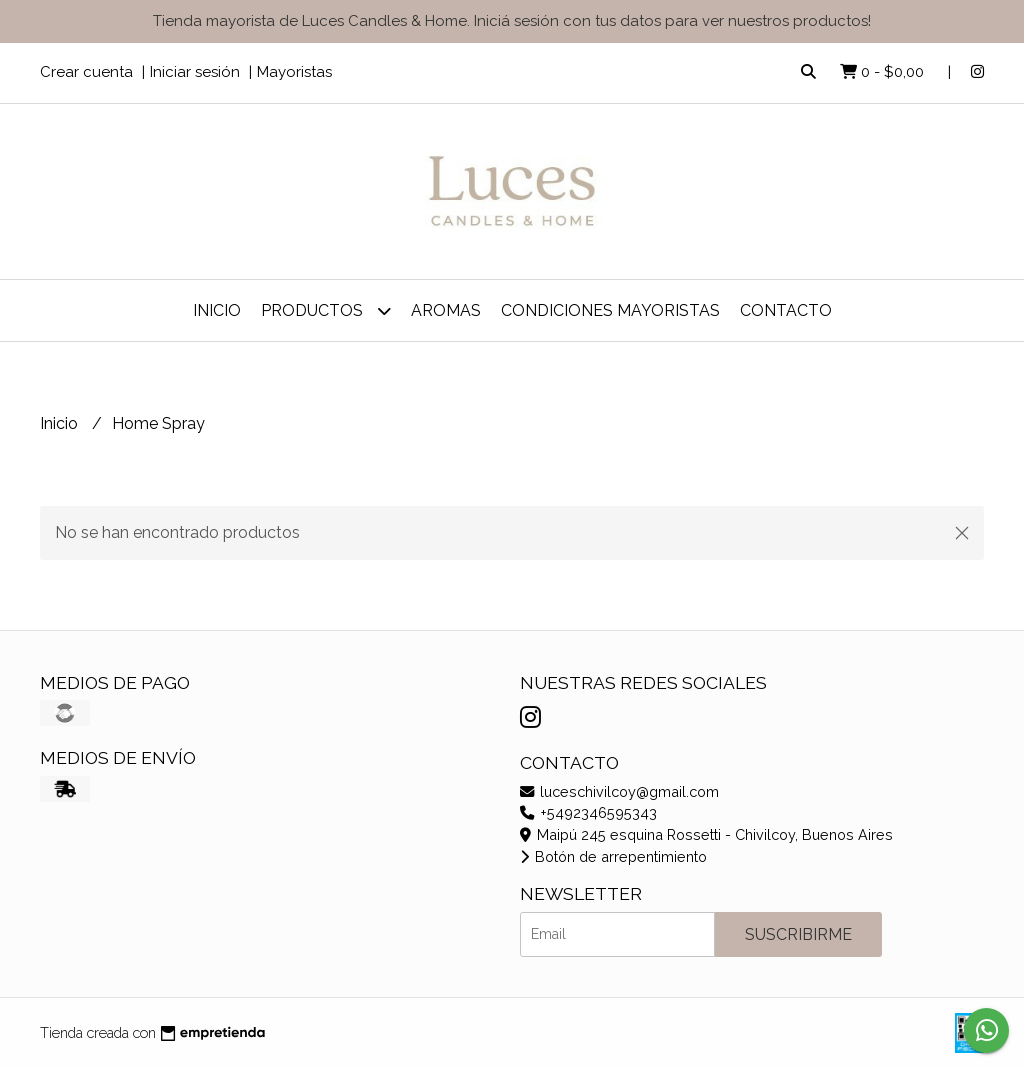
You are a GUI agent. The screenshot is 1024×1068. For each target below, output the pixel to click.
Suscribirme (798, 934)
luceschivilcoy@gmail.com (619, 791)
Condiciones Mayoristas (610, 310)
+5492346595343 (588, 812)
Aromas (446, 310)
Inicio (217, 310)
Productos (326, 310)
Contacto (786, 310)
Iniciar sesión (195, 72)
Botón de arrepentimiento (613, 856)
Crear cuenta (86, 72)
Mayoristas (294, 72)
